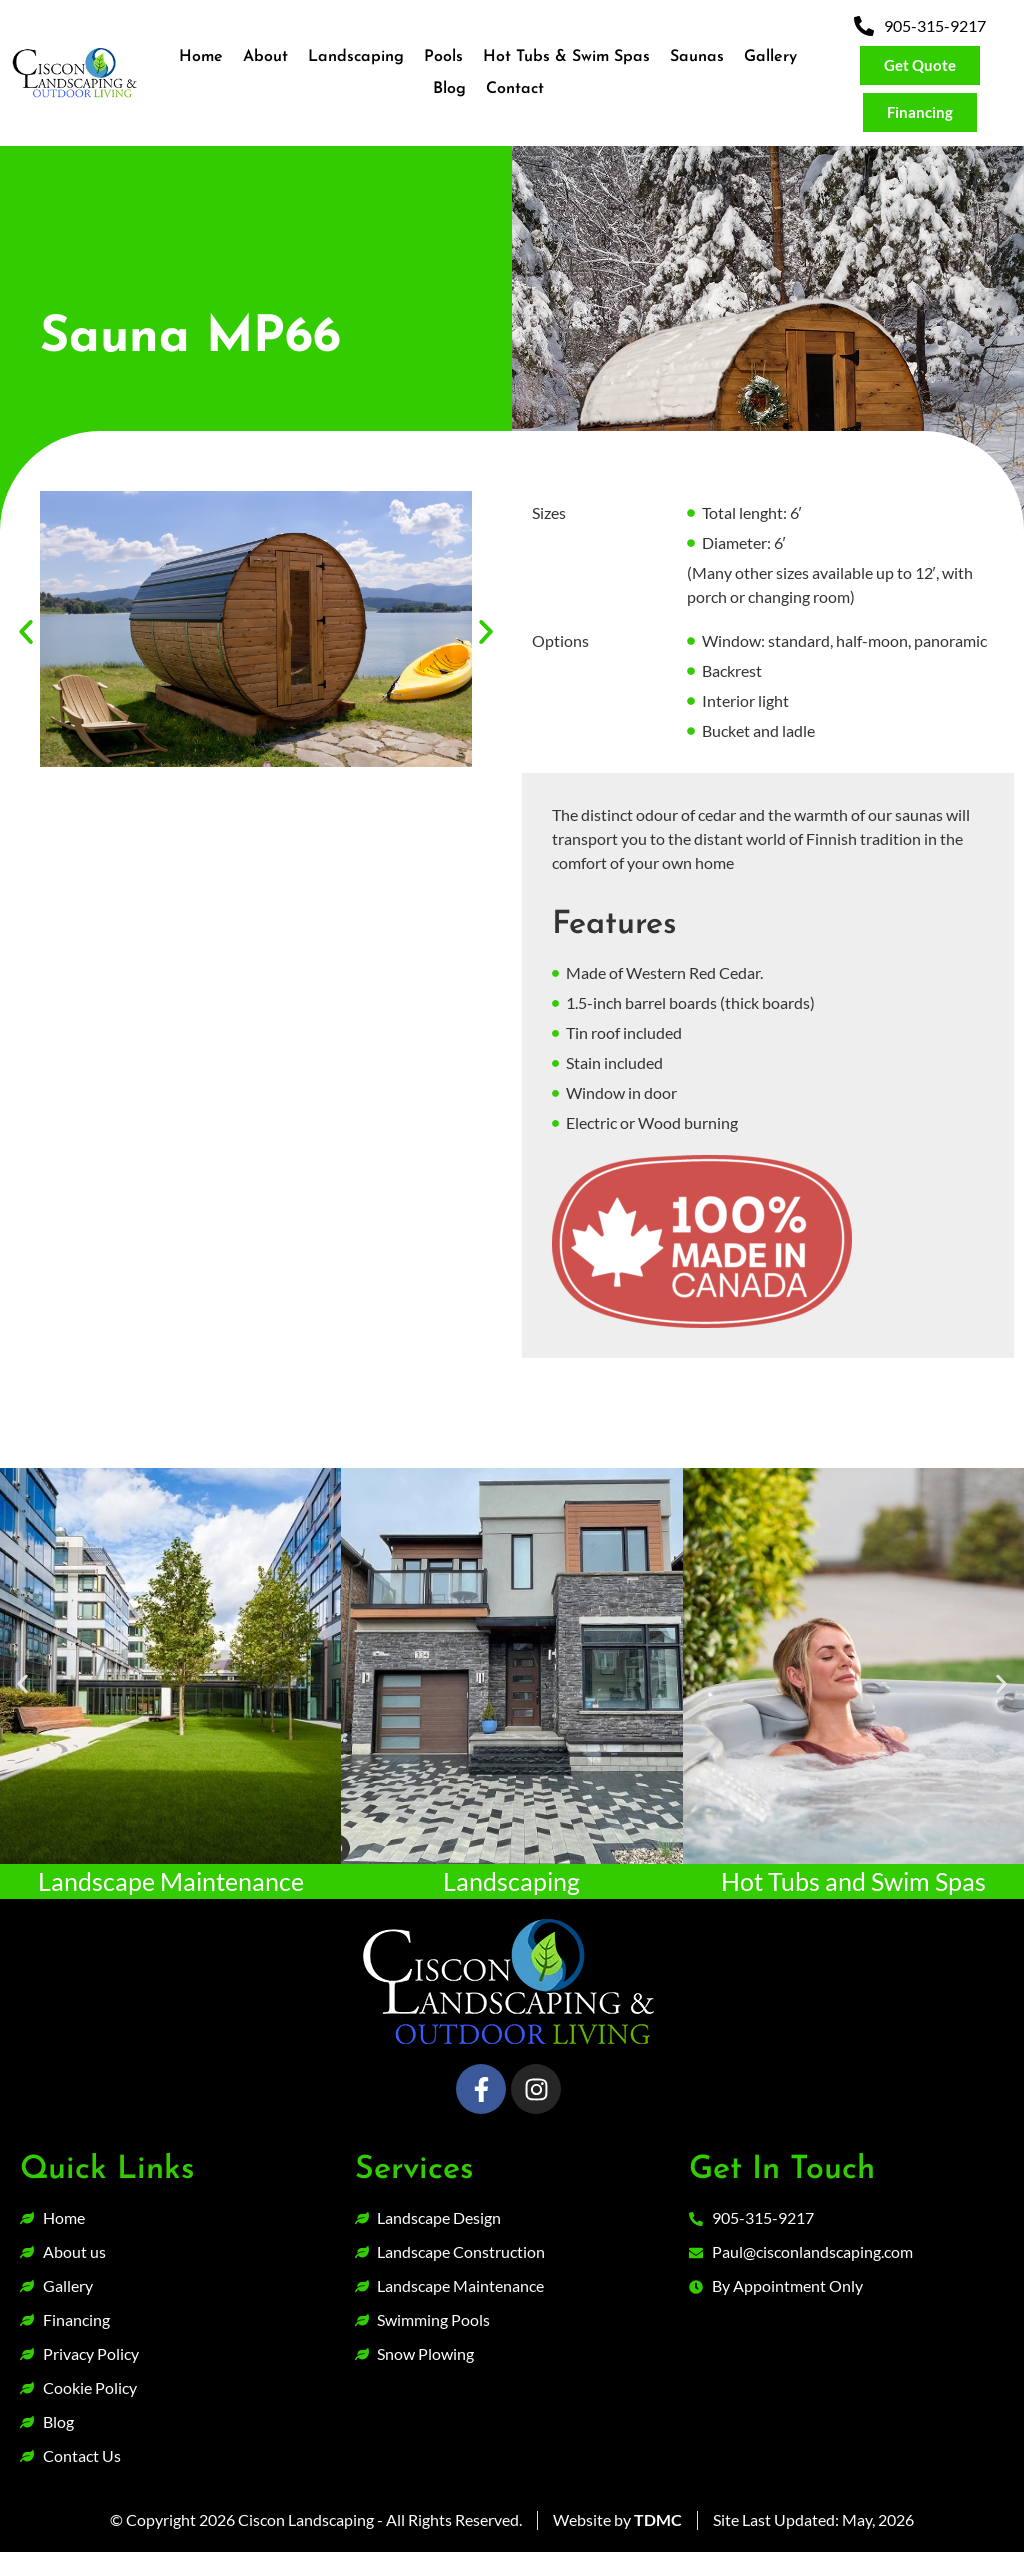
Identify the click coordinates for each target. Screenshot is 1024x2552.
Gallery (770, 57)
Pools (443, 57)
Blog (449, 89)
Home (201, 57)
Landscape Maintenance (171, 1881)
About (265, 57)
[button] (26, 632)
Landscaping (356, 57)
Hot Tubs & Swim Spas (566, 57)
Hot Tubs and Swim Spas (853, 1881)
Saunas (697, 57)
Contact (515, 89)
